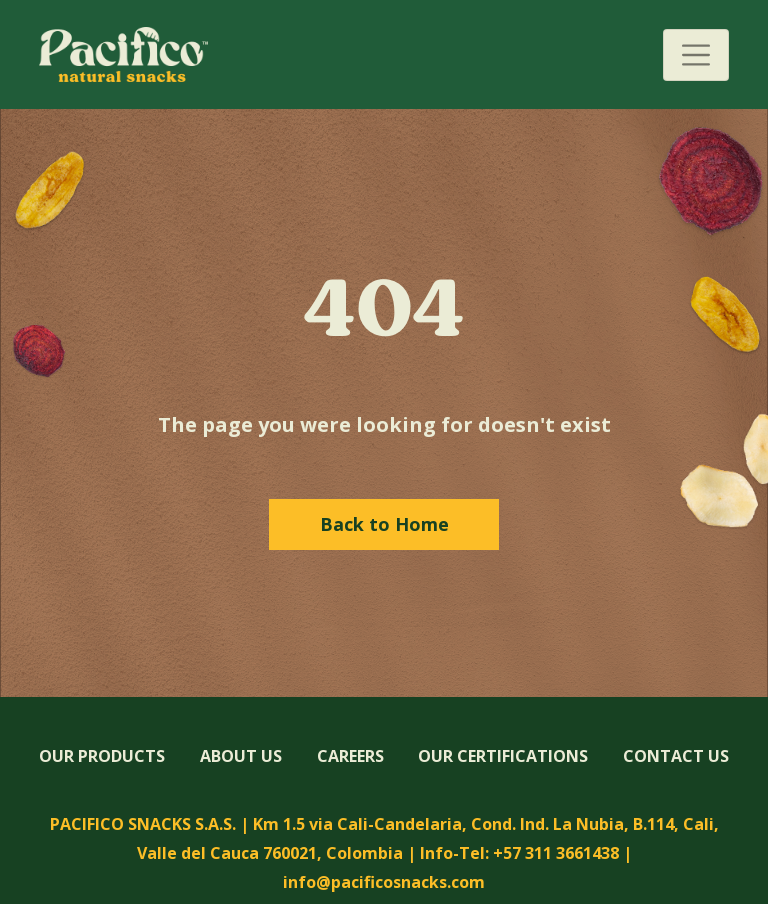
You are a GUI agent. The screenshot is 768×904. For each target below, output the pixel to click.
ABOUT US (241, 756)
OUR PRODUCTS (102, 756)
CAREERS (350, 756)
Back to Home (384, 524)
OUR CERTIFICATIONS (503, 756)
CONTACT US (676, 756)
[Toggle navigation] (696, 55)
